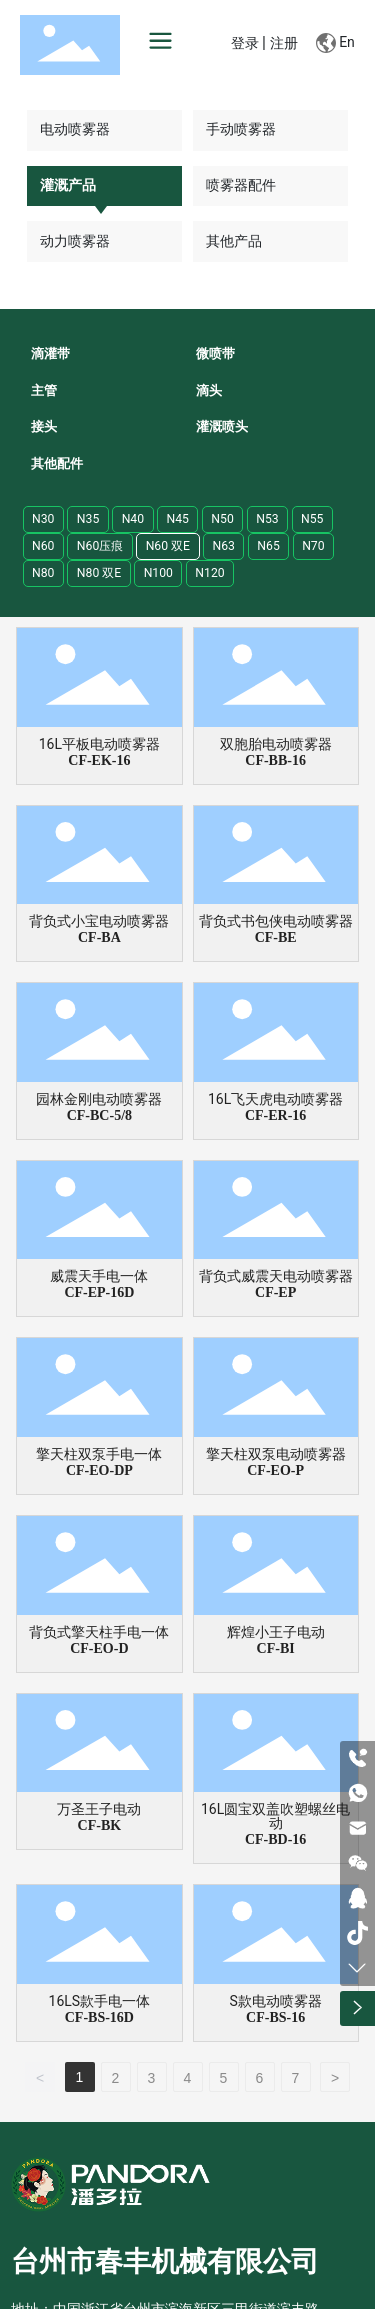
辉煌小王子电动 (276, 1632)
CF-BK (100, 1825)
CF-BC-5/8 (99, 1115)
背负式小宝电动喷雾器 (99, 921)
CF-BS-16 (275, 2017)
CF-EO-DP (99, 1470)
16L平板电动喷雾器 (99, 744)
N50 (222, 519)
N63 (223, 546)
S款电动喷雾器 (275, 2001)
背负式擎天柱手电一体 (99, 1632)
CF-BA (99, 937)
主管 (44, 390)
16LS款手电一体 (100, 2001)
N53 (267, 519)
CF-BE (276, 937)
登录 (247, 43)
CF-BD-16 (275, 1839)
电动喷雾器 (75, 129)
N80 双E (99, 573)
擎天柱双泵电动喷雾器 (276, 1454)
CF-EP (275, 1292)
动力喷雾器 (75, 241)
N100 (158, 573)
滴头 (209, 390)
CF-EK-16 (99, 760)
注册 (284, 43)
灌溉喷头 (222, 426)
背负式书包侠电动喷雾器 (276, 921)
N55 (312, 519)
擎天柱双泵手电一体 (99, 1454)
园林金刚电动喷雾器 (99, 1099)
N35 (88, 519)
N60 (43, 546)
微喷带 (215, 353)
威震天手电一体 (99, 1276)
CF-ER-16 (275, 1115)
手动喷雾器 (241, 129)
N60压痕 (100, 546)
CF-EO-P (275, 1470)
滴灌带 (50, 353)
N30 (43, 519)
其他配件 (57, 463)
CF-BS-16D (99, 2017)
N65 (268, 546)
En (335, 43)
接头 (44, 426)
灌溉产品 (68, 185)
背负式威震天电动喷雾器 (276, 1276)
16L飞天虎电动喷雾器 (275, 1099)
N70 (313, 546)
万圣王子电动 (99, 1809)
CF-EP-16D (99, 1292)
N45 (177, 519)
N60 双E (168, 546)
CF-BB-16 (275, 760)
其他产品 (234, 241)
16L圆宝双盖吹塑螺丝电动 (275, 1816)
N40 (133, 519)
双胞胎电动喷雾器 (276, 744)
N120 (209, 573)
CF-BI (276, 1648)
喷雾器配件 (241, 185)
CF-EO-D (99, 1648)
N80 (43, 573)
